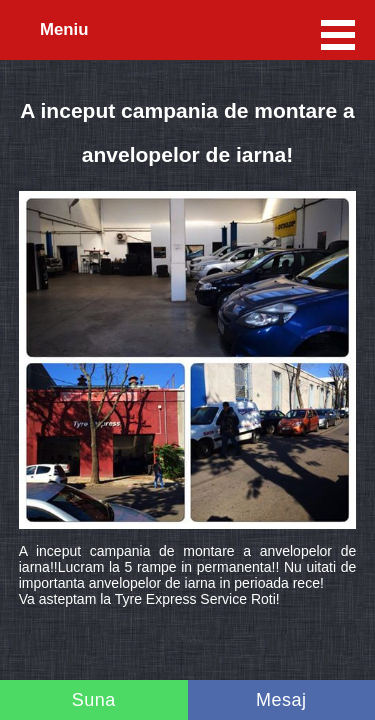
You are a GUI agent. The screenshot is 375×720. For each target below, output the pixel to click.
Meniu (64, 29)
